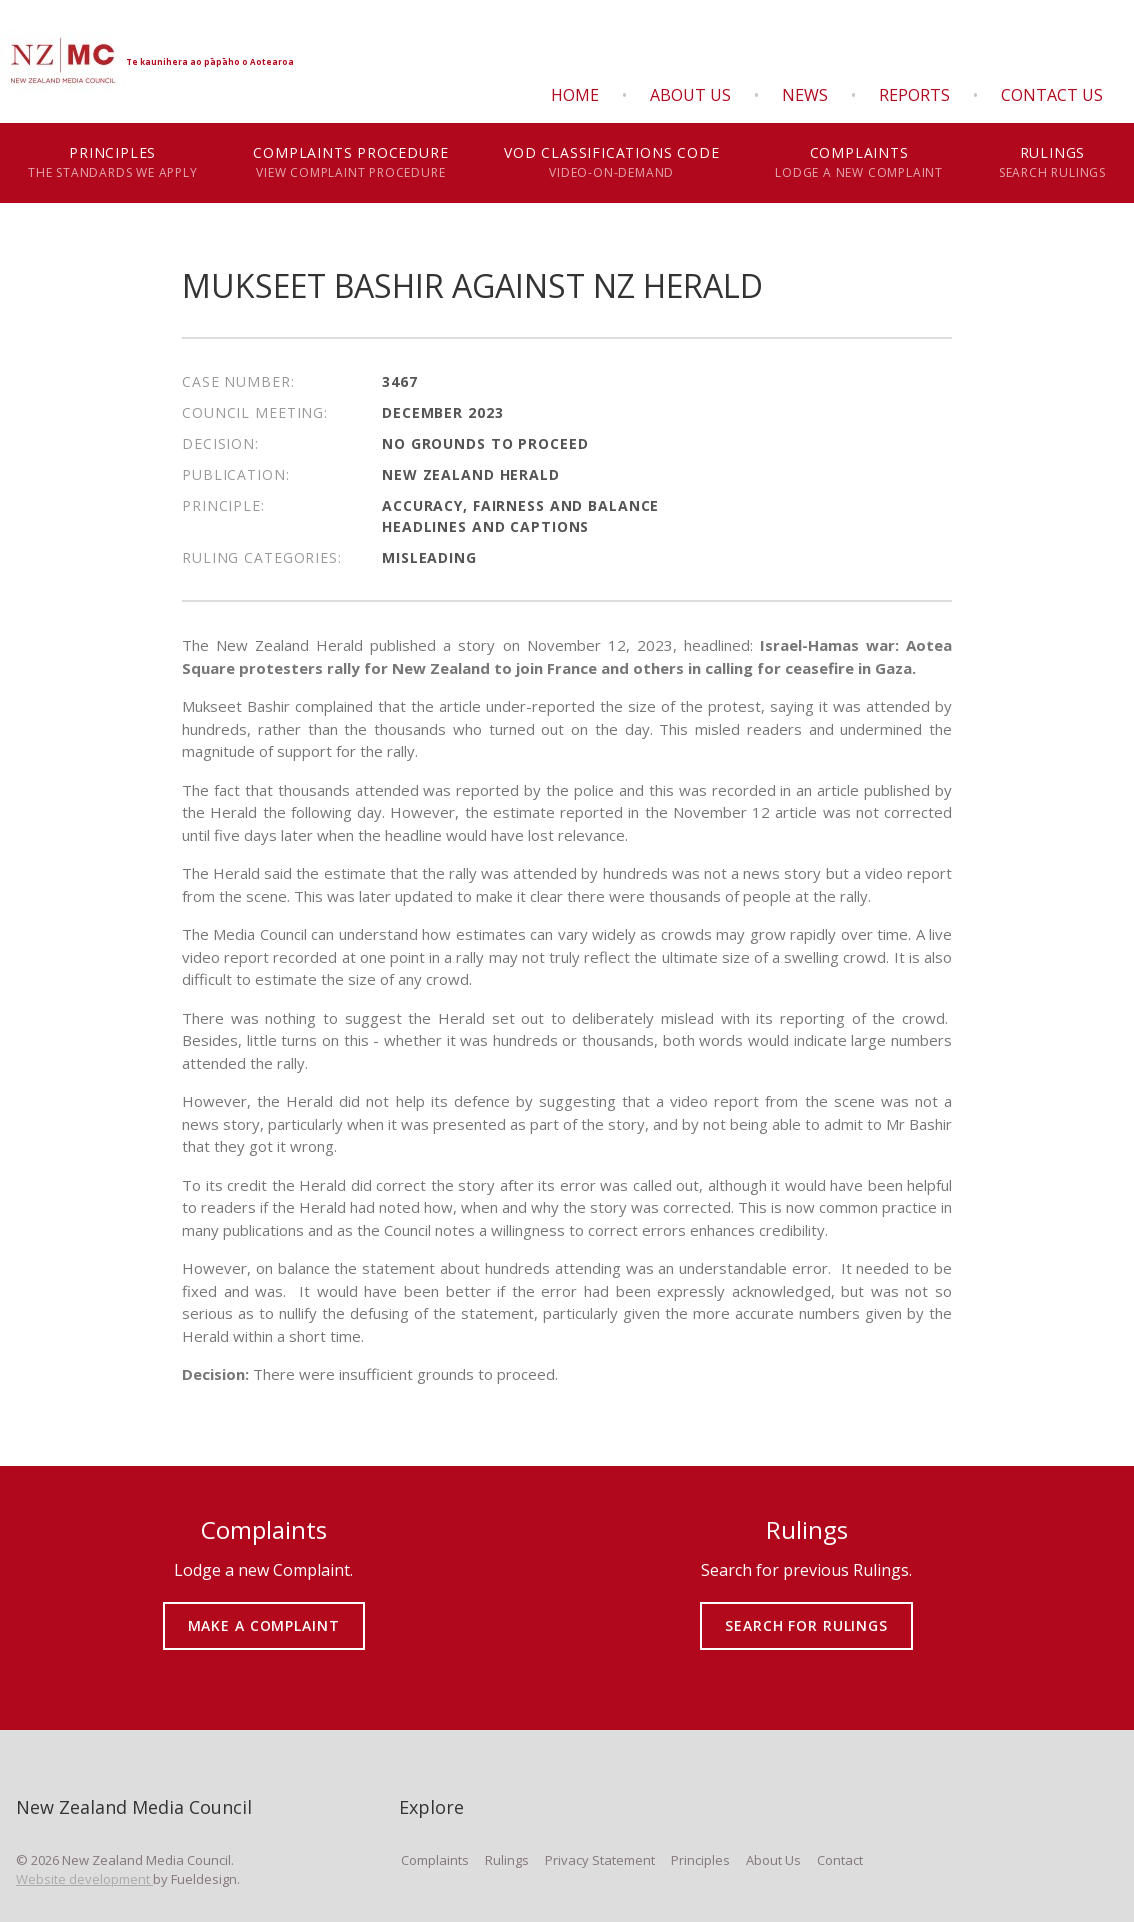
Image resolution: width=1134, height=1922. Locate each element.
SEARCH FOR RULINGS (806, 1611)
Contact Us (1052, 95)
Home (575, 95)
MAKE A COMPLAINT (263, 1611)
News (805, 95)
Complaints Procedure (350, 163)
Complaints (859, 163)
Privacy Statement (600, 1860)
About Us (690, 95)
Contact (840, 1860)
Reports (914, 95)
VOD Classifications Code (611, 163)
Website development (84, 1879)
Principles (112, 163)
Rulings (1052, 163)
